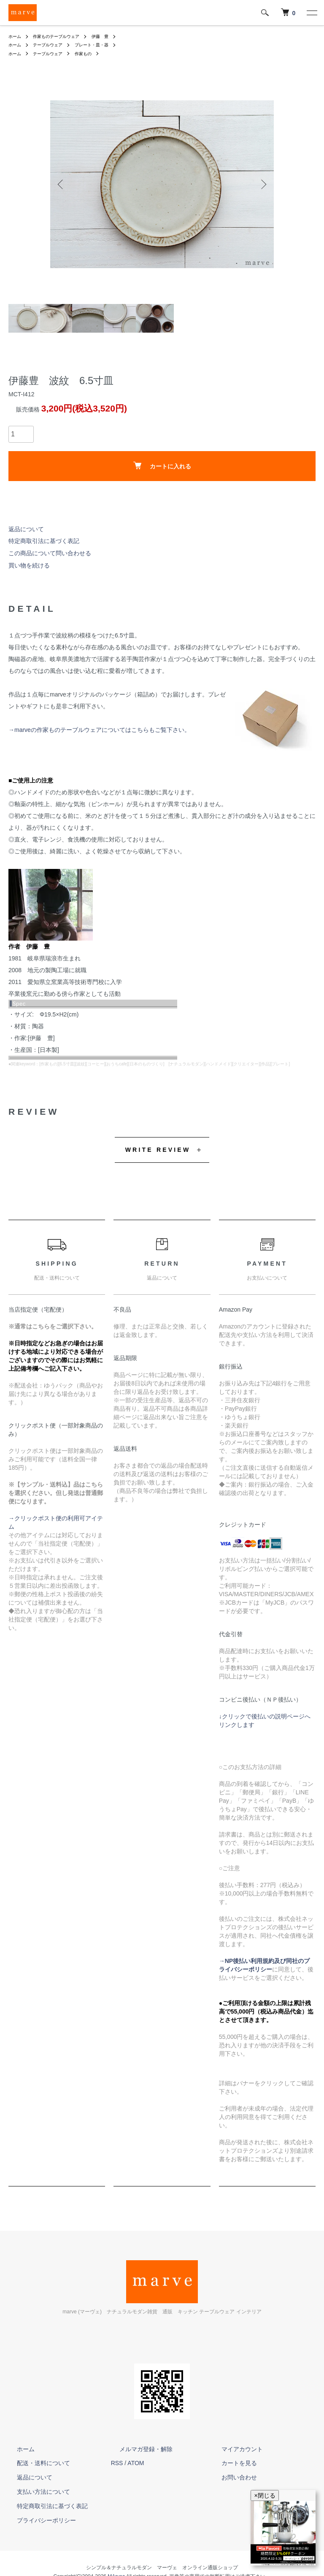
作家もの (93, 53)
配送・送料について (35, 2463)
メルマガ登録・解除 (137, 2449)
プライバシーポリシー (38, 2520)
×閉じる (264, 2495)
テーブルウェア (53, 45)
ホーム (16, 36)
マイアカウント (233, 2449)
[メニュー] (311, 12)
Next (261, 184)
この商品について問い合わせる (49, 553)
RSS (117, 2463)
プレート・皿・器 (103, 45)
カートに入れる (162, 466)
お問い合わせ (230, 2477)
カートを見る (230, 2463)
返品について (26, 529)
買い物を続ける (29, 565)
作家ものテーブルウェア (63, 36)
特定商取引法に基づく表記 (43, 541)
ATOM (135, 2463)
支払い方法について (35, 2491)
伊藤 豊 (113, 36)
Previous (63, 184)
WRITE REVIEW (158, 1149)
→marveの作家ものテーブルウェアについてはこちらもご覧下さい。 (99, 729)
